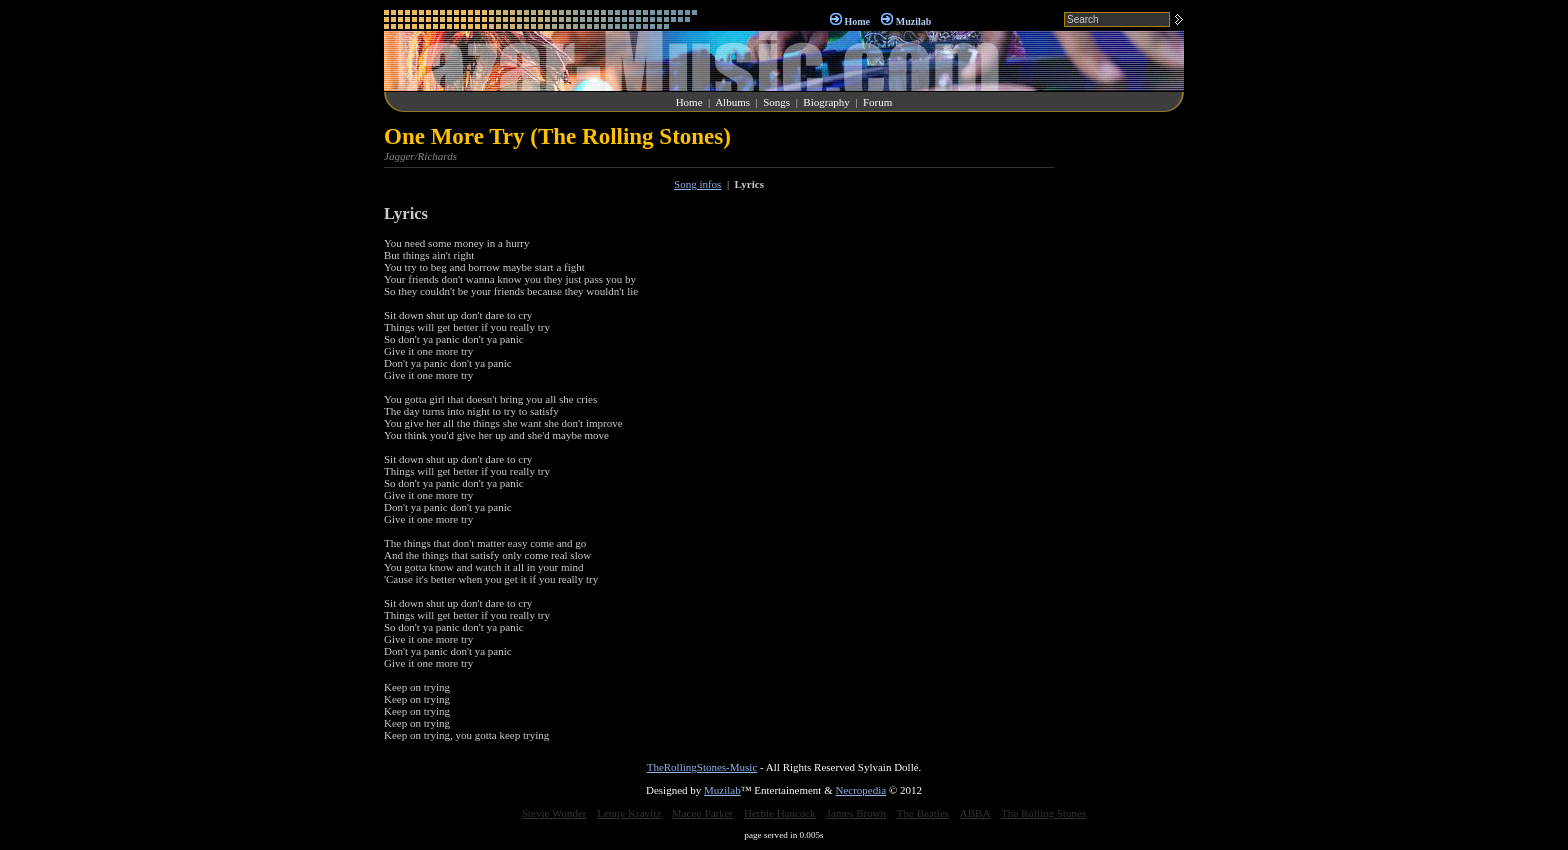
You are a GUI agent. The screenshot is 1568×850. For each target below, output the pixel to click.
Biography (826, 102)
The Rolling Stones (1043, 813)
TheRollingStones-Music (702, 767)
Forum (877, 102)
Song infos (697, 184)
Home (857, 21)
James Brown (857, 813)
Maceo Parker (702, 813)
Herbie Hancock (780, 813)
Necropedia (860, 790)
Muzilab (914, 21)
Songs (776, 102)
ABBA (975, 813)
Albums (732, 102)
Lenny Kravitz (629, 813)
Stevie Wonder (554, 813)
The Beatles (923, 813)
